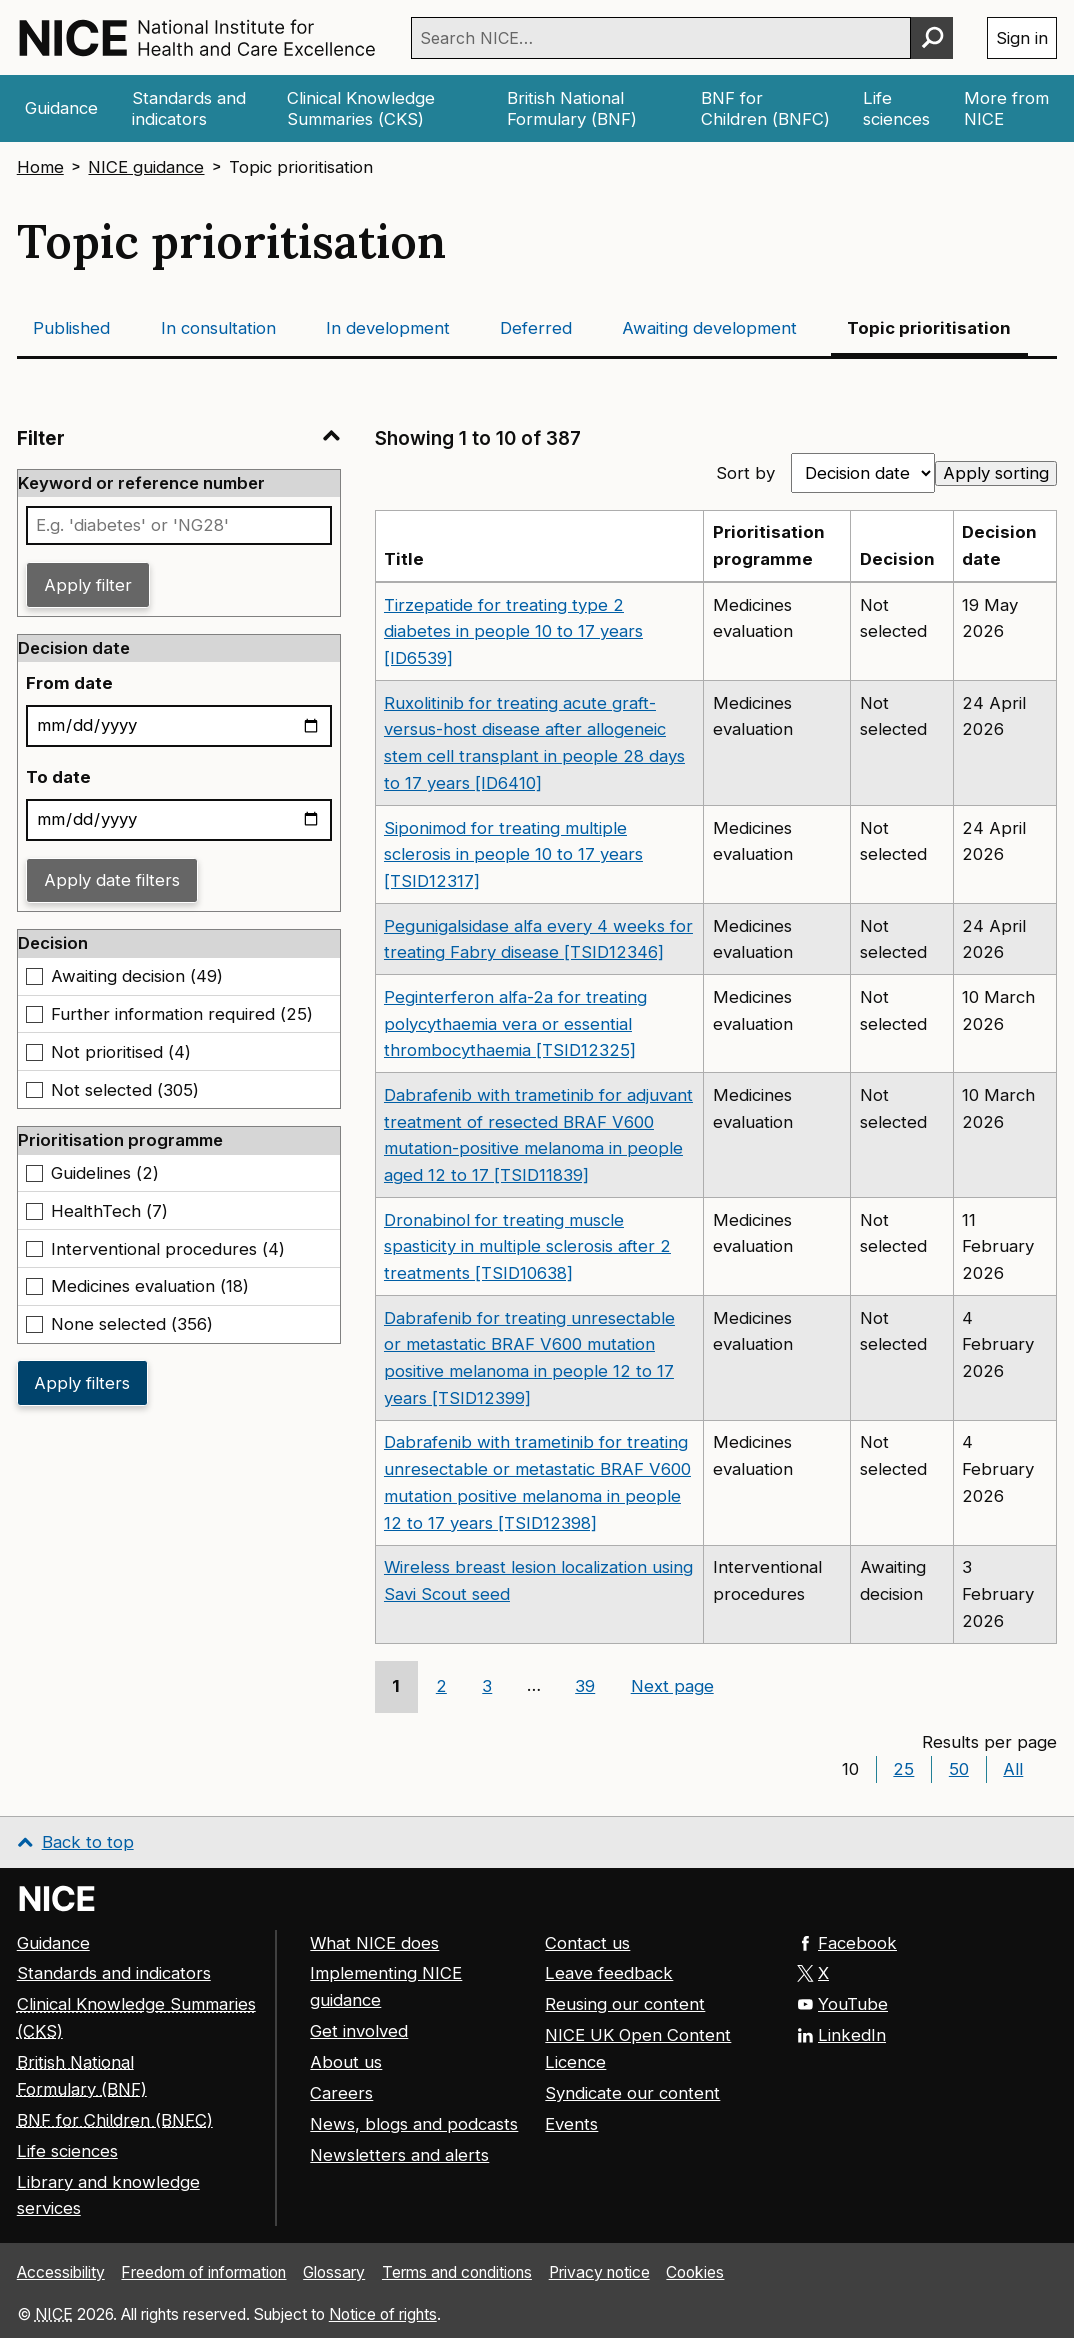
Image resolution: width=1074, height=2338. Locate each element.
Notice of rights (383, 2313)
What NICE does (374, 1942)
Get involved (359, 2031)
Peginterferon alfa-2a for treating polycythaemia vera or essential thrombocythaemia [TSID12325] (515, 1024)
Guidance (53, 1942)
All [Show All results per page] (1013, 1769)
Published (71, 328)
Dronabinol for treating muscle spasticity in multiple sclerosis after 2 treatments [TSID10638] (527, 1247)
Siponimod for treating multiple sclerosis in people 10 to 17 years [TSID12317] (513, 855)
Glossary (334, 2272)
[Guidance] (62, 108)
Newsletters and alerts (399, 2155)
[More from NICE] (1007, 108)
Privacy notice (599, 2272)
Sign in (1022, 38)
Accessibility (61, 2272)
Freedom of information (203, 2272)
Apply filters (82, 1383)
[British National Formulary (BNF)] (586, 108)
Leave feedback (609, 1973)
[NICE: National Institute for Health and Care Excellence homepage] (197, 38)
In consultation (218, 328)
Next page (672, 1686)
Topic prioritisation (929, 328)
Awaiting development (709, 328)
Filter (179, 438)
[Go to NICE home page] (57, 1897)
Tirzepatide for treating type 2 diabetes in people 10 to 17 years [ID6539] (513, 632)
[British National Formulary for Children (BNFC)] (766, 108)
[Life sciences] (897, 108)
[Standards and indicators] (192, 108)
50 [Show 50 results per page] (959, 1769)
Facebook (847, 1942)
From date (69, 683)
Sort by (745, 473)
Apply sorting (996, 473)
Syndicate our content (632, 2093)
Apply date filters (112, 880)
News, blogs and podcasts (414, 2124)
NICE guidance (146, 167)
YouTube (842, 2004)
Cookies (695, 2272)
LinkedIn (841, 2035)
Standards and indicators (114, 1973)
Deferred (536, 328)
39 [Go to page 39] (585, 1686)
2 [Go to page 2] (441, 1686)
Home (40, 167)
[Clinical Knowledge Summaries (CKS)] (380, 108)
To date (58, 777)
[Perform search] (932, 38)
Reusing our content (625, 2004)
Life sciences (67, 2150)
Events (571, 2124)
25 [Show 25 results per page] (903, 1769)
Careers (341, 2093)
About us (346, 2062)
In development (388, 328)
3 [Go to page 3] (487, 1686)
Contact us (587, 1942)
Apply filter (88, 585)
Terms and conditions (457, 2272)
